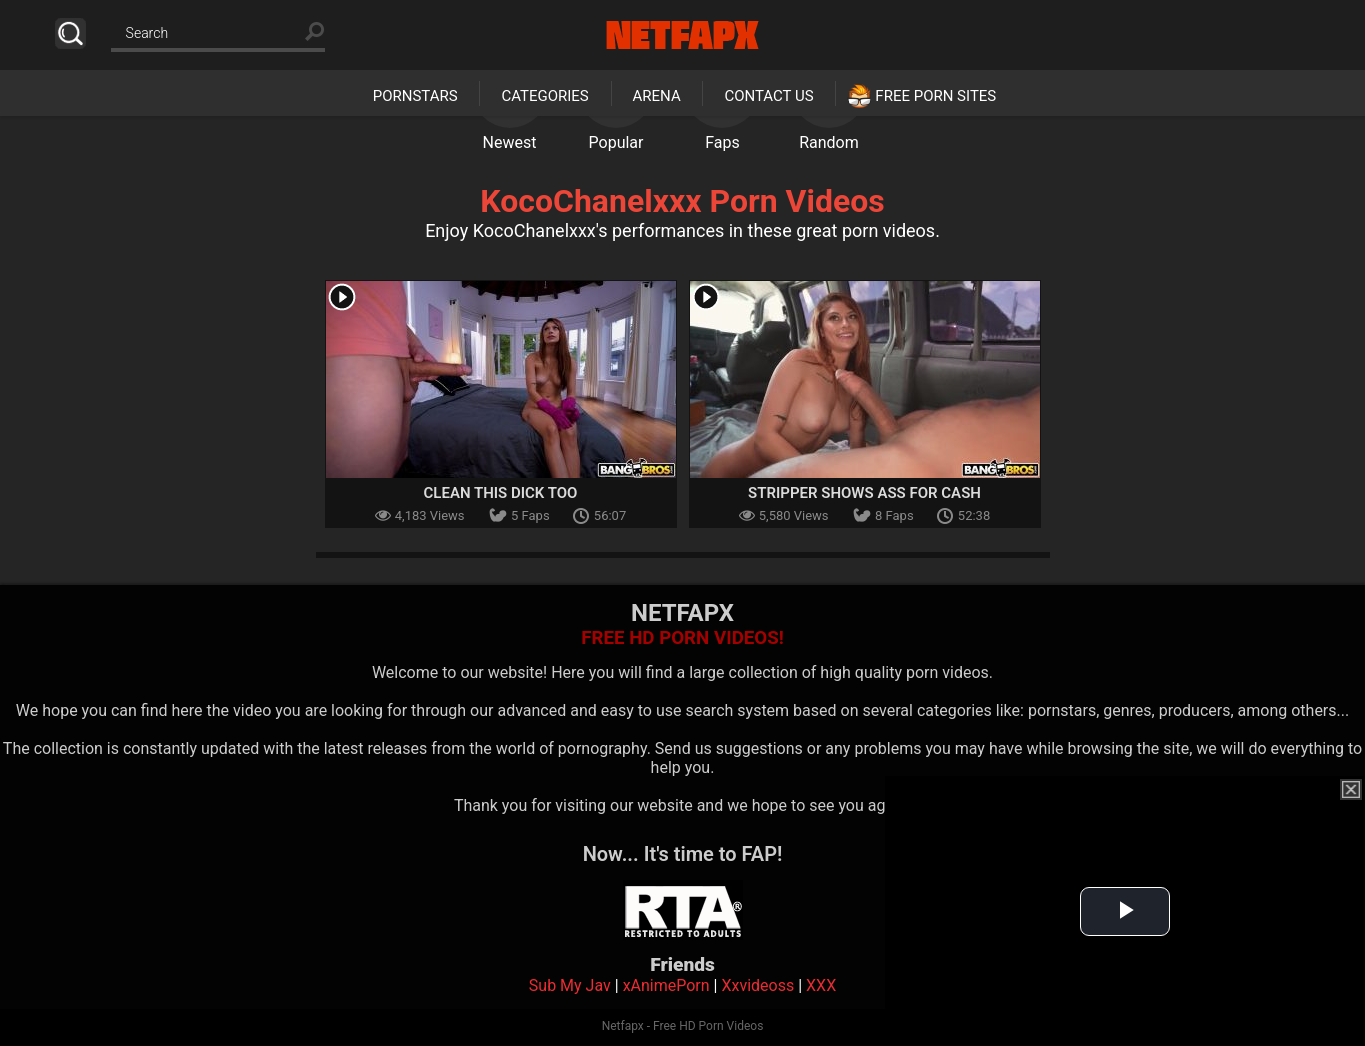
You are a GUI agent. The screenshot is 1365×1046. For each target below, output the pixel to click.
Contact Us (768, 96)
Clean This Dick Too (501, 493)
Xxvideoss (757, 985)
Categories (544, 96)
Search (70, 33)
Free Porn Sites (935, 96)
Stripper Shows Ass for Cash (864, 493)
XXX (821, 985)
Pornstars (415, 96)
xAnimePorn (666, 985)
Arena (657, 96)
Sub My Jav (570, 985)
